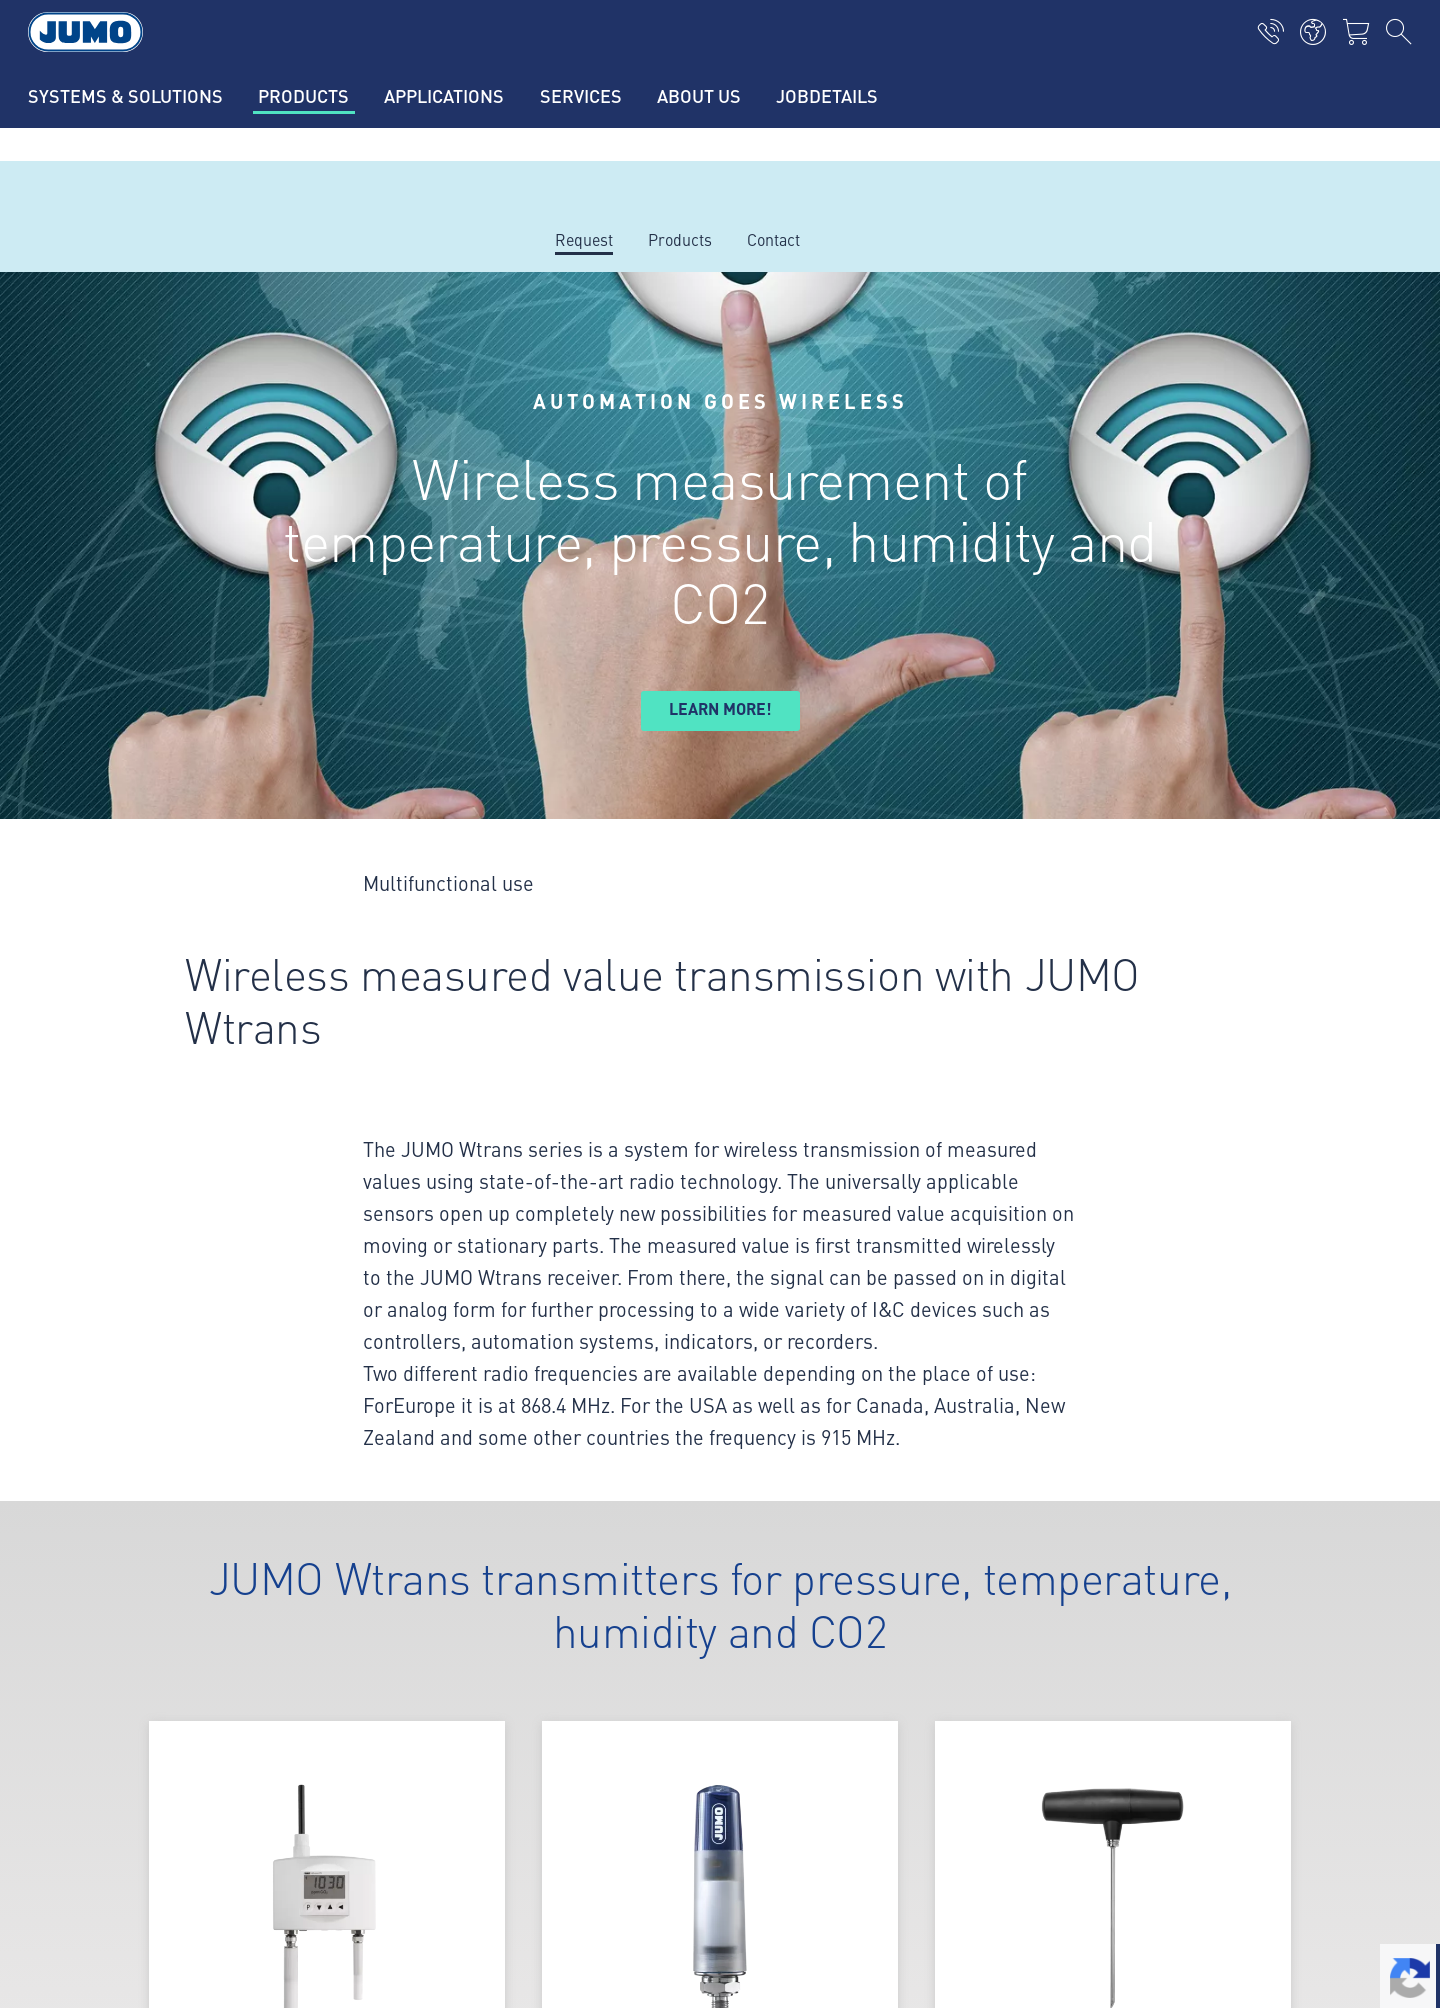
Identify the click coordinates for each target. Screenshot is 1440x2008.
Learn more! (720, 708)
